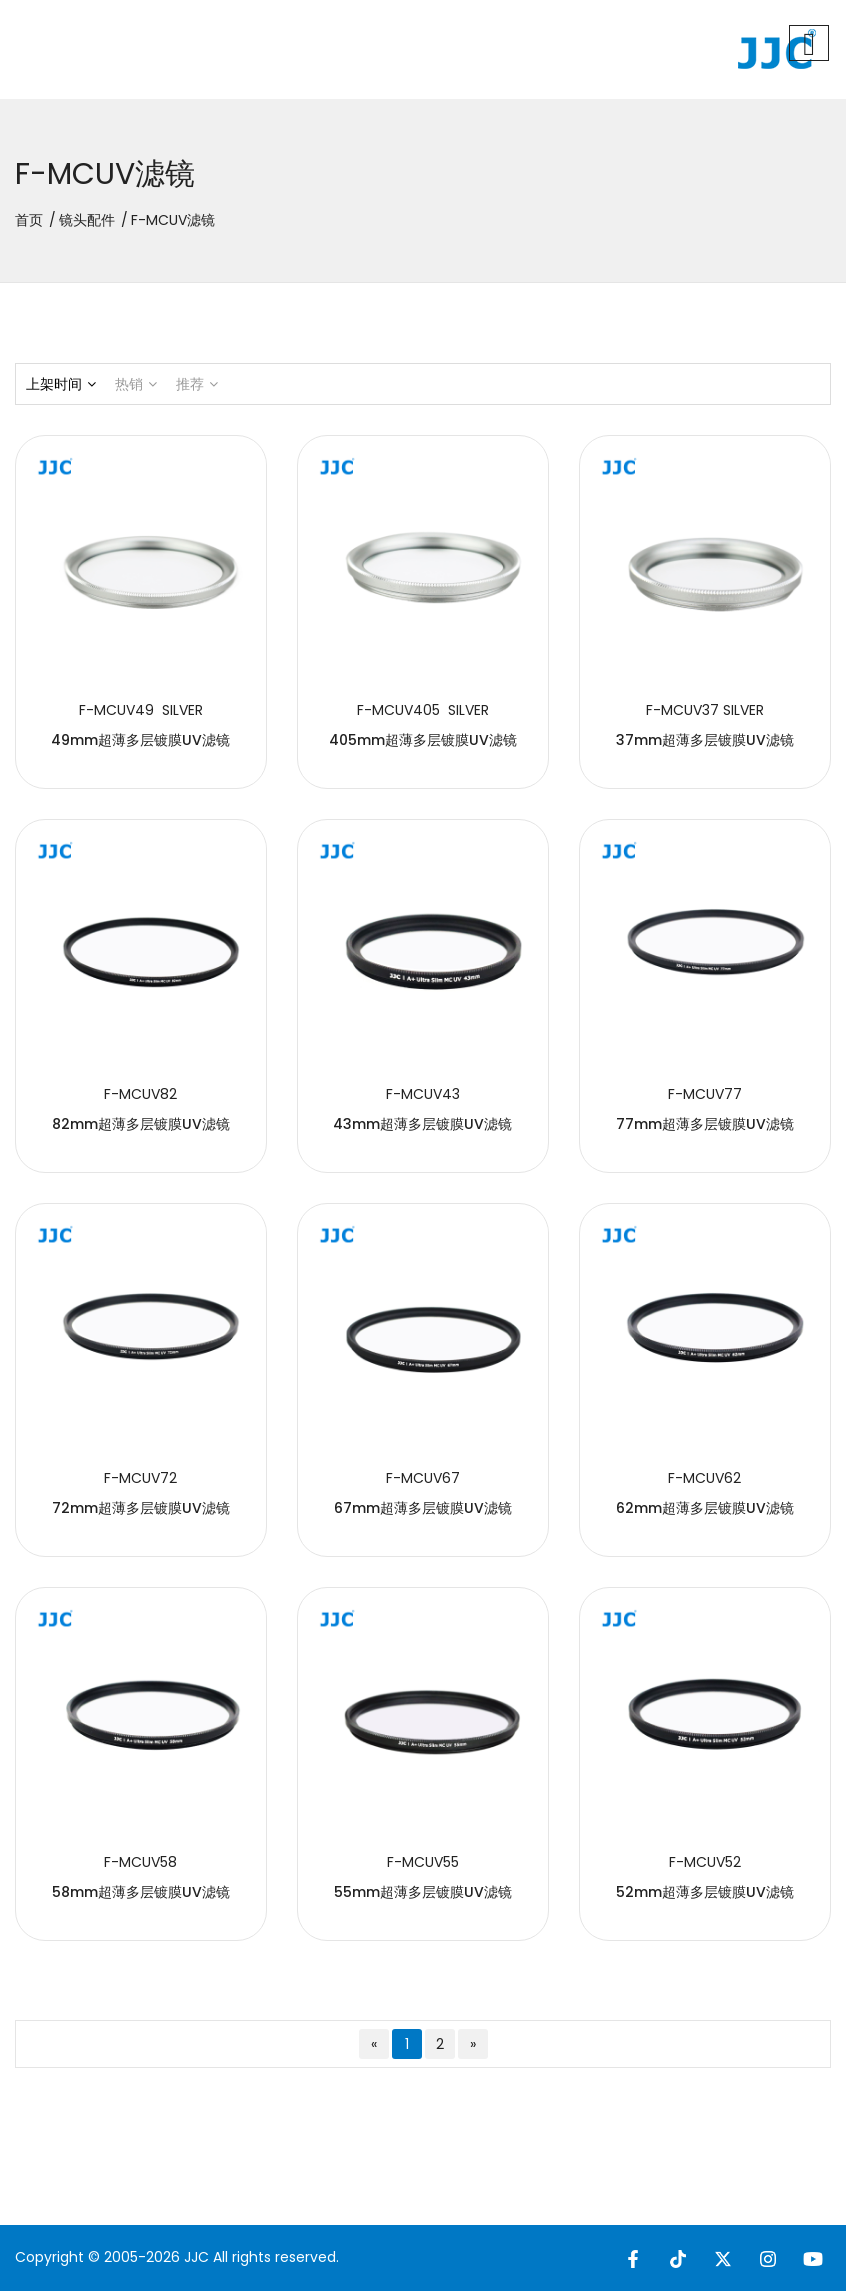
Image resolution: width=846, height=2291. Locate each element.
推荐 (197, 384)
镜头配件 (87, 220)
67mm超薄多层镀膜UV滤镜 (423, 1508)
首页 (29, 220)
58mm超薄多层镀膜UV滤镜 (141, 1892)
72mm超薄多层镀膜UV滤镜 (141, 1508)
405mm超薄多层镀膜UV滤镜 (423, 740)
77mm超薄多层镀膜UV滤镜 (705, 1124)
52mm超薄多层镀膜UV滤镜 (705, 1892)
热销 (136, 384)
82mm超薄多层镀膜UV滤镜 (141, 1124)
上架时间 (61, 384)
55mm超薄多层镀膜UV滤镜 (423, 1892)
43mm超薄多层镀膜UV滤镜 (422, 1124)
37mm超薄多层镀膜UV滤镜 (705, 740)
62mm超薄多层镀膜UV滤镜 (705, 1508)
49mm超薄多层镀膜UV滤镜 (140, 740)
